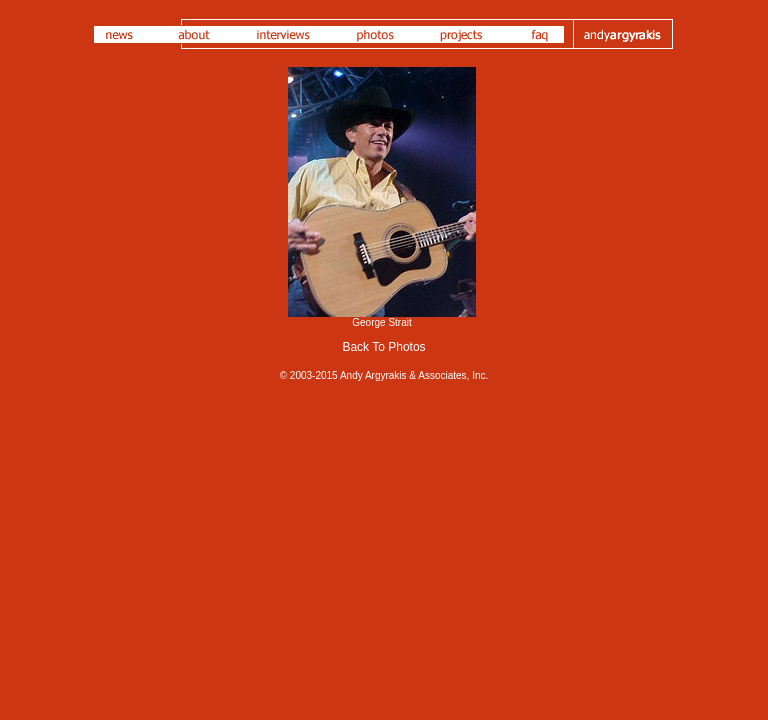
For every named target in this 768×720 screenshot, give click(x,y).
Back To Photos (383, 347)
